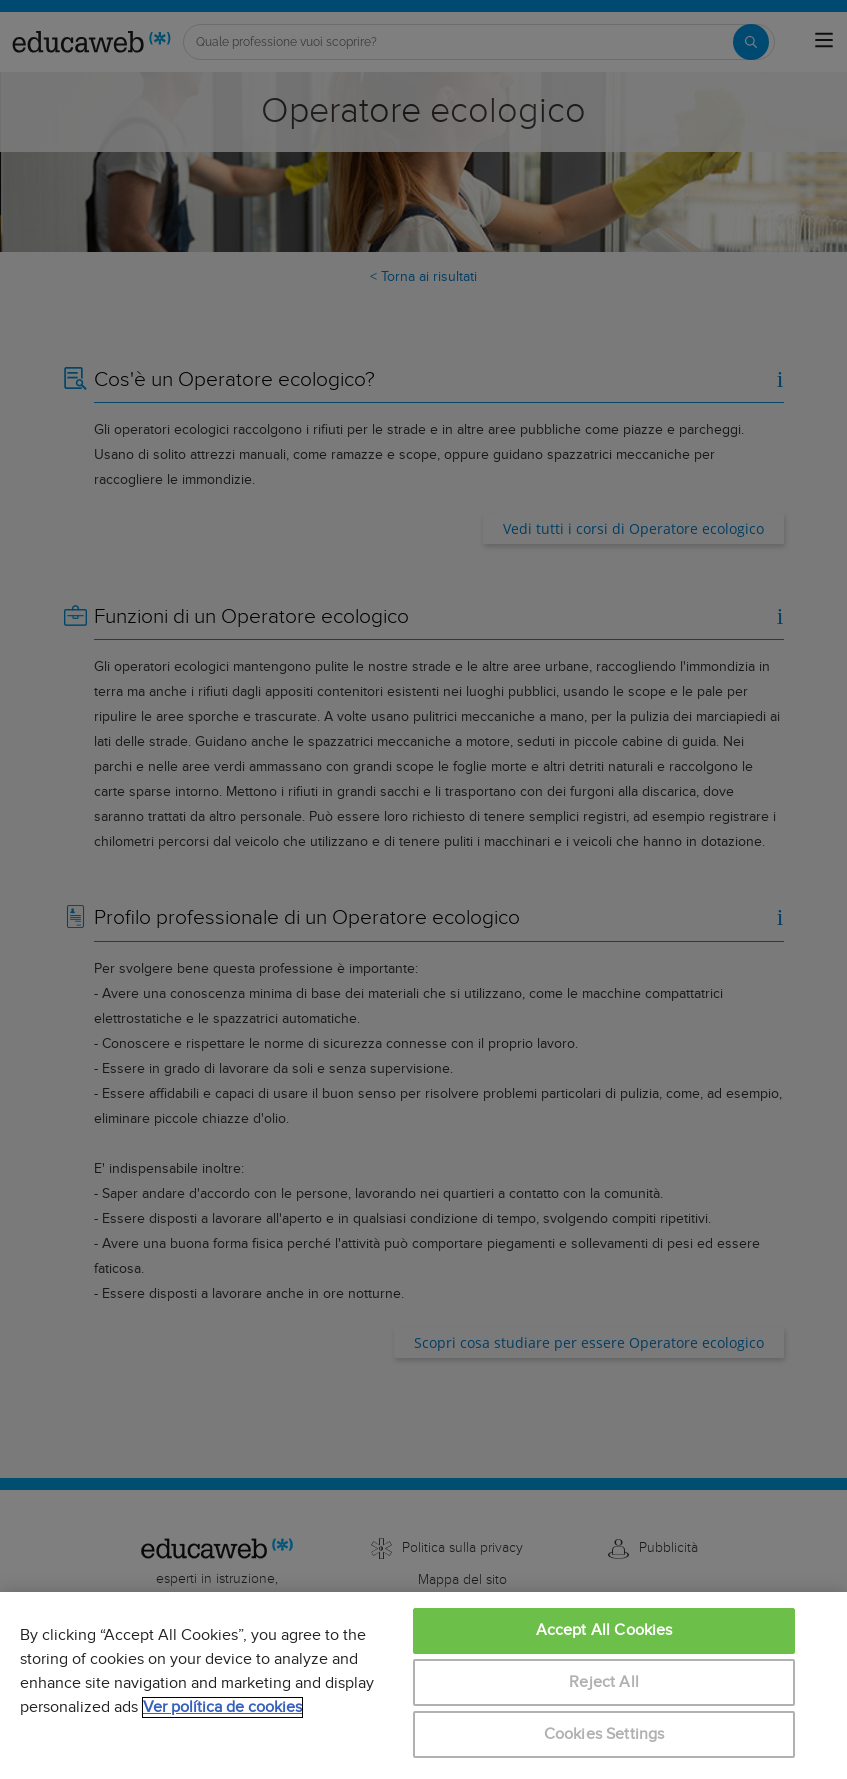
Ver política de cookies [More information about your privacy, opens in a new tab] (222, 1707)
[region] (423, 1685)
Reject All (604, 1682)
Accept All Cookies (604, 1630)
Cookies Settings (604, 1734)
